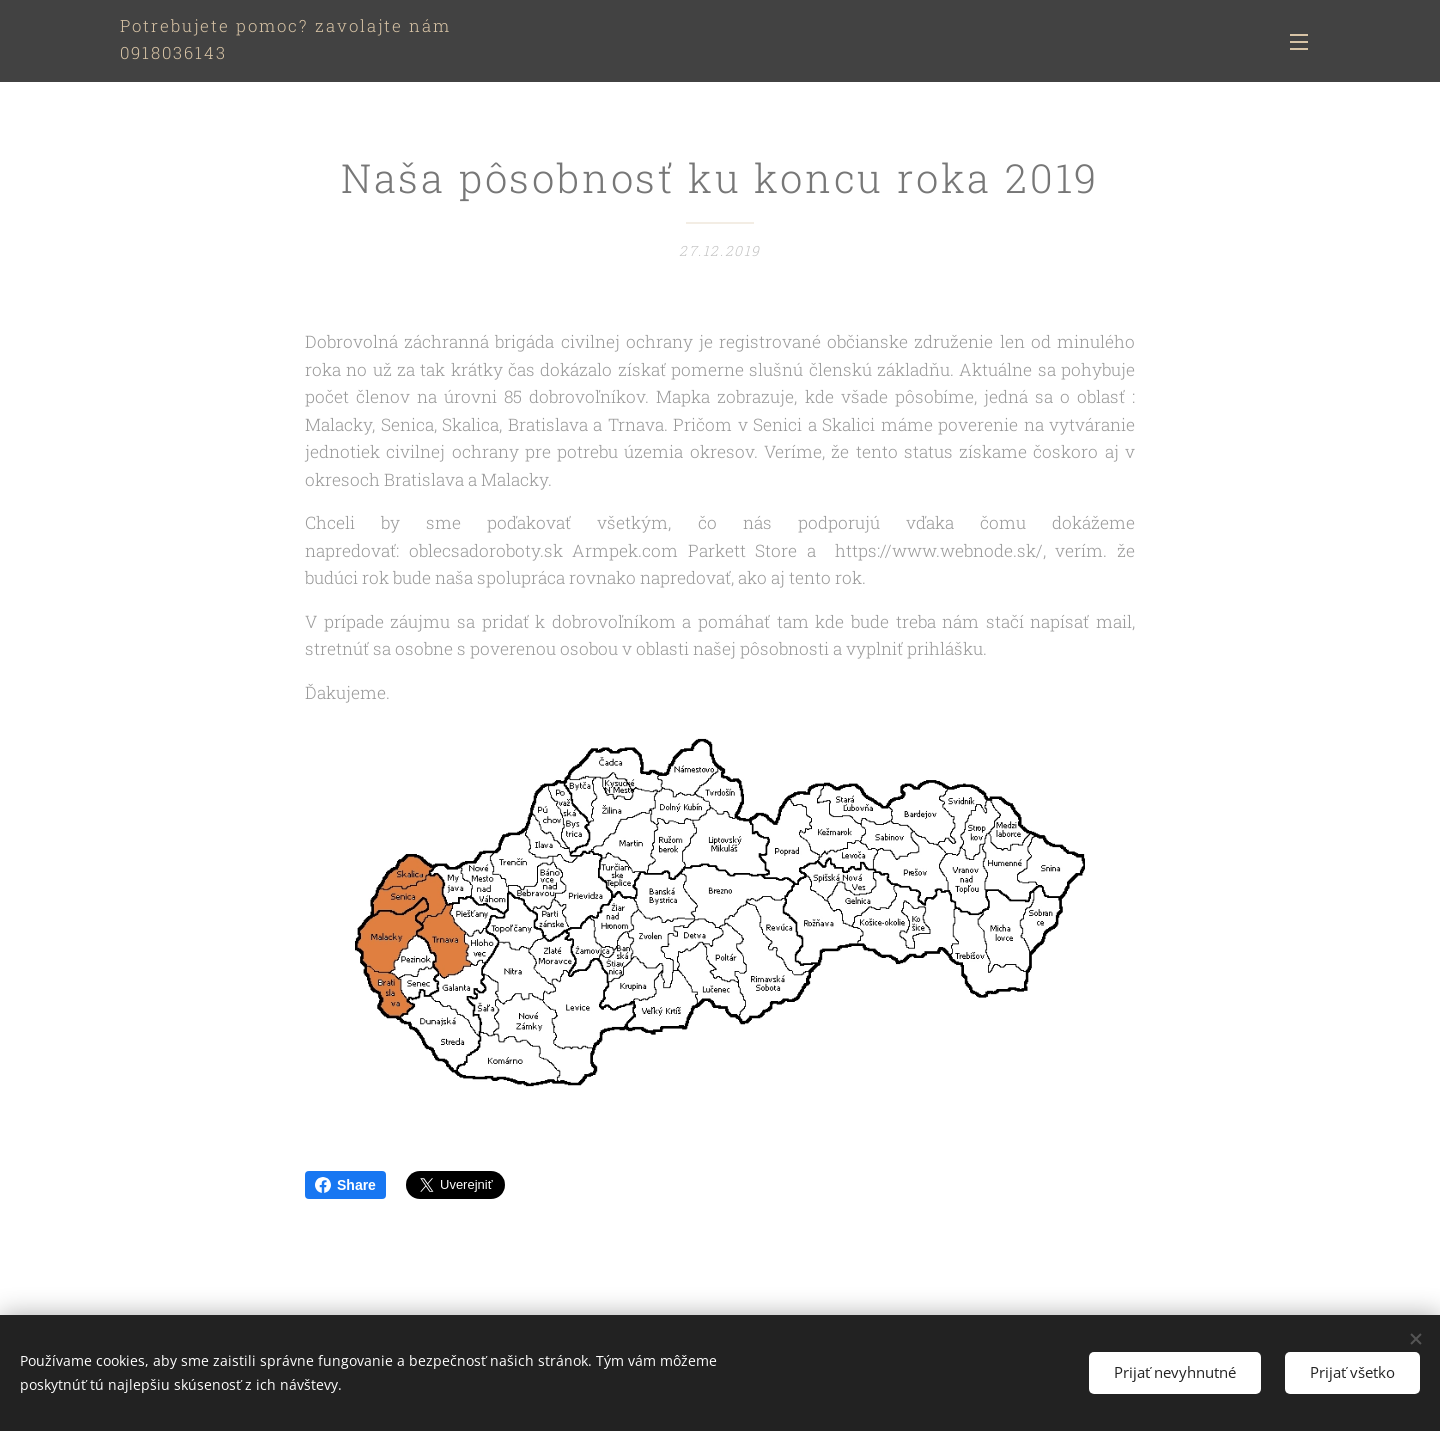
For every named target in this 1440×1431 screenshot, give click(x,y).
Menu (1299, 42)
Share (345, 1185)
